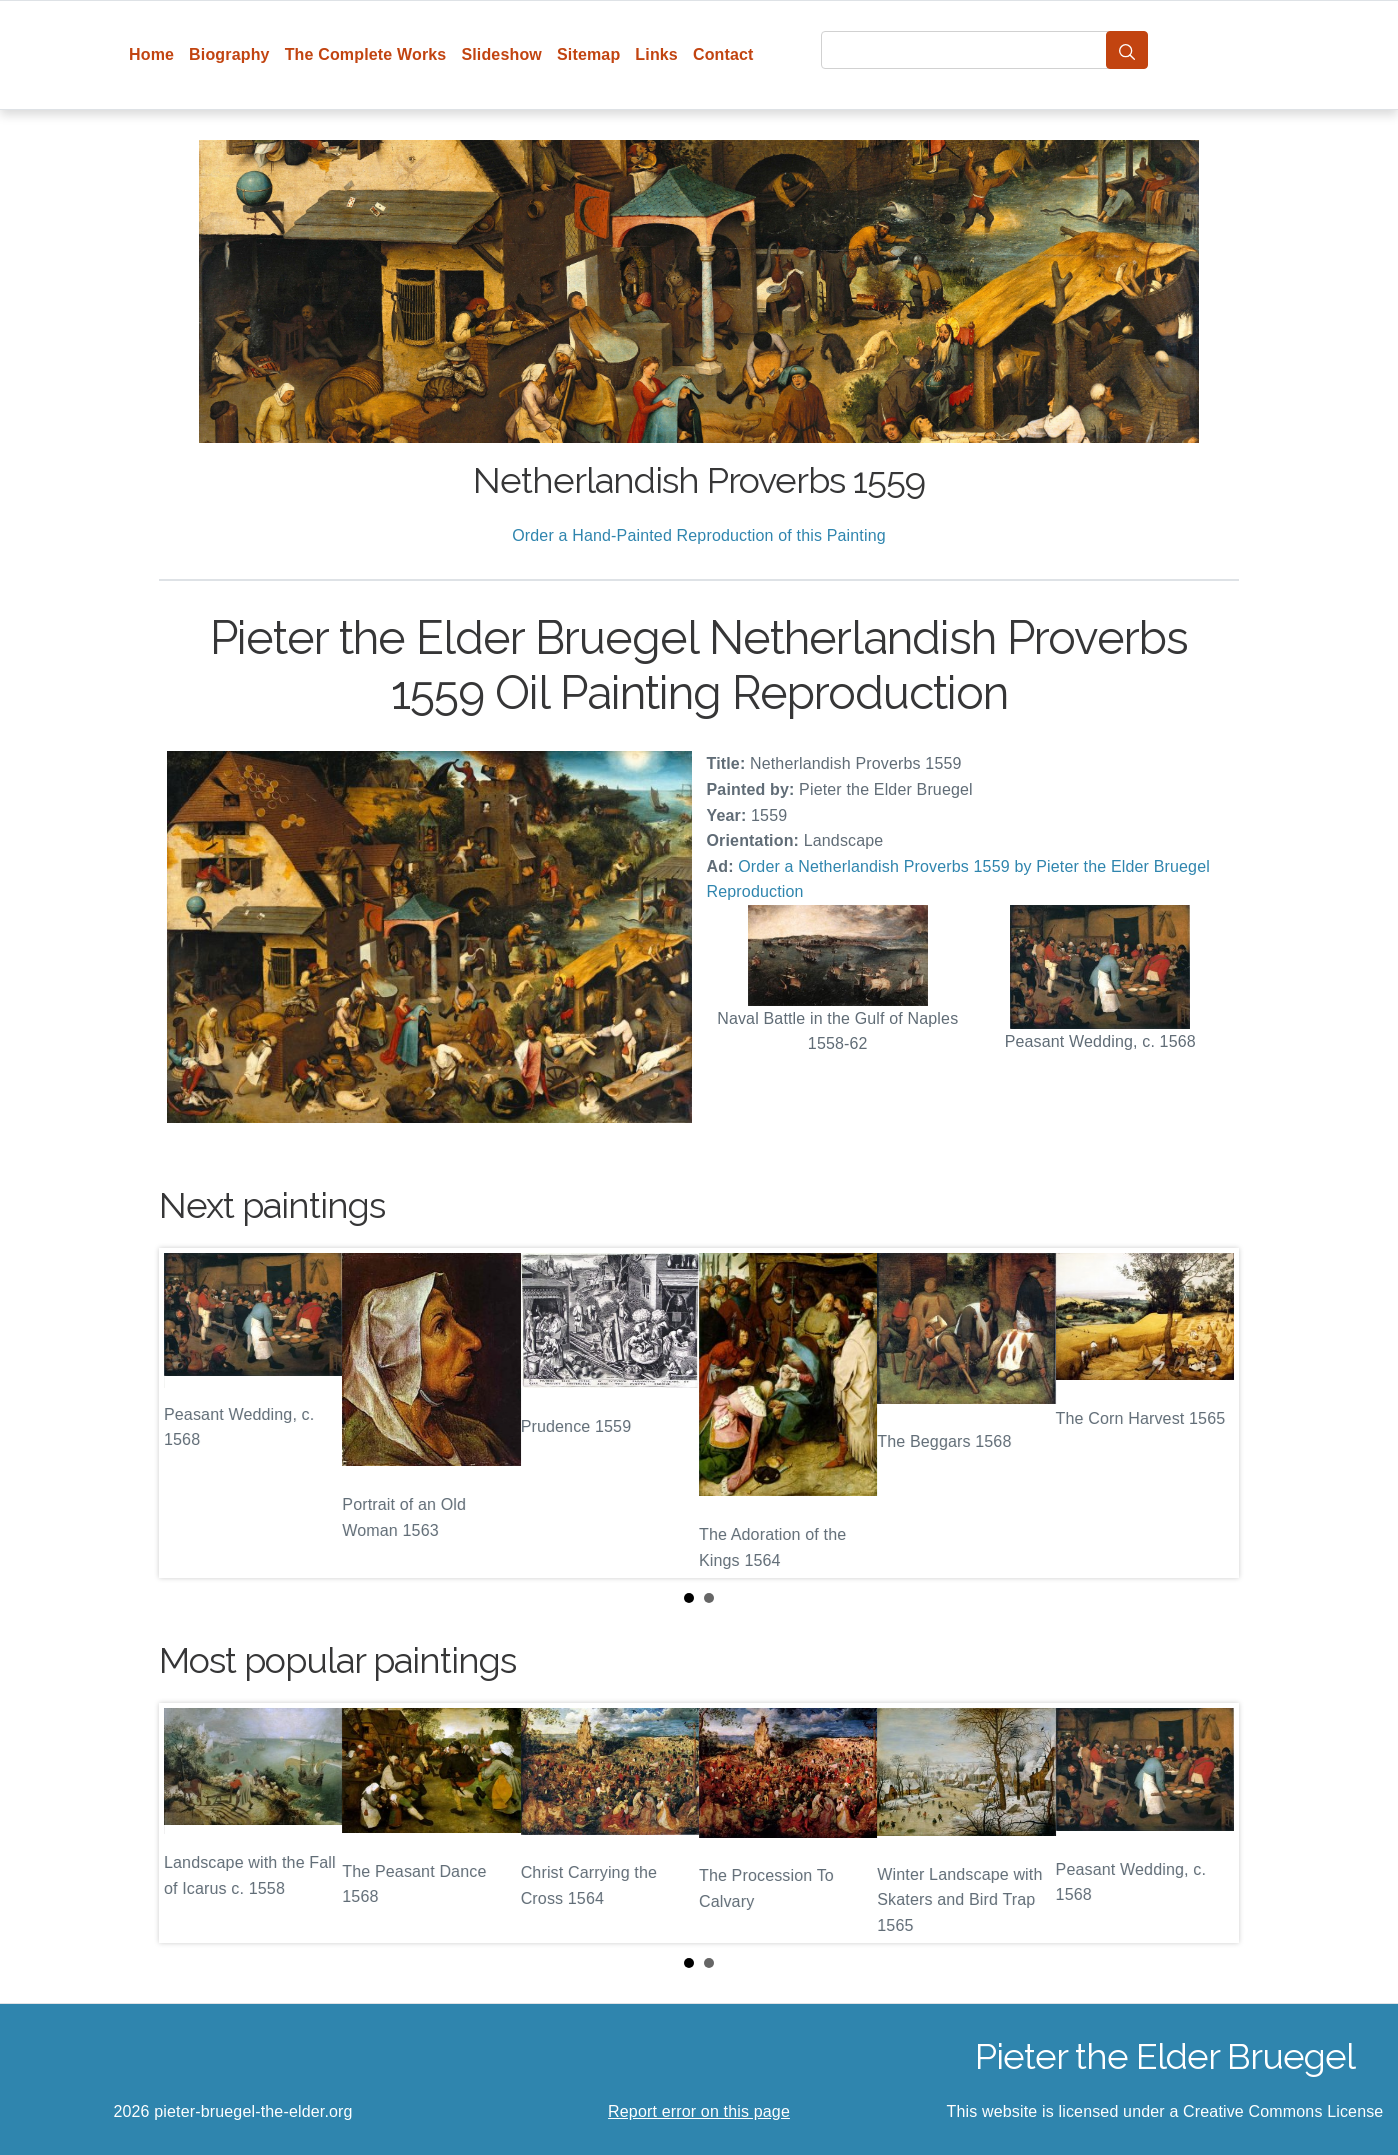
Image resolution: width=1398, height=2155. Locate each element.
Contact (723, 54)
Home (151, 54)
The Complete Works (366, 54)
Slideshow (501, 54)
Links (656, 54)
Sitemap (588, 54)
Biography (229, 54)
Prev (190, 1413)
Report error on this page (699, 2111)
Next (1208, 1413)
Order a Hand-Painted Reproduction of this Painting (699, 535)
